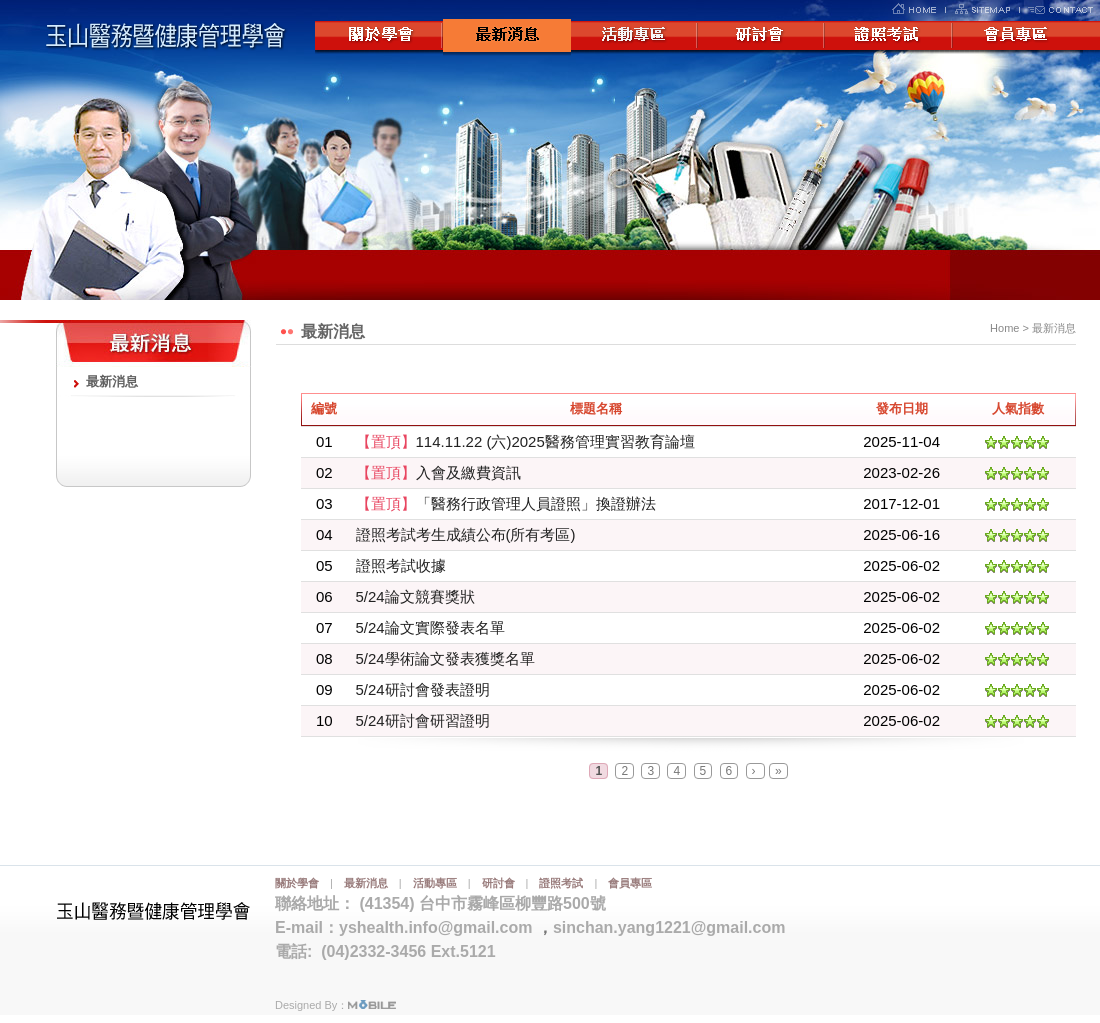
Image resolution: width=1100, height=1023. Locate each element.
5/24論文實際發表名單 (430, 627)
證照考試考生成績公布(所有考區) (466, 534)
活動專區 (635, 37)
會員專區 (1019, 37)
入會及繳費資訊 (438, 472)
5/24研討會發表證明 (423, 689)
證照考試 (891, 37)
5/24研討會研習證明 (423, 720)
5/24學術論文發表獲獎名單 (445, 658)
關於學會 (379, 37)
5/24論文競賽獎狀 (415, 596)
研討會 (763, 37)
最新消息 (507, 37)
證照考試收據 (401, 565)
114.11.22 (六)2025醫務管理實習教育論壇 (525, 441)
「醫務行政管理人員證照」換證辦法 (506, 503)
